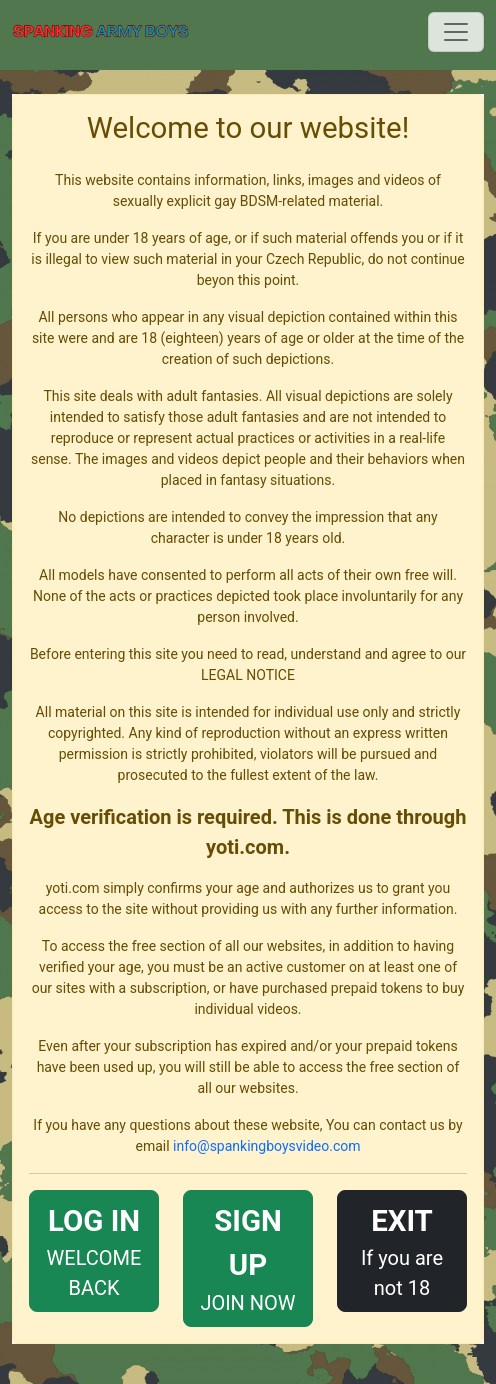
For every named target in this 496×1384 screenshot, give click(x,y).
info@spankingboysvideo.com (266, 1146)
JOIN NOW (248, 1256)
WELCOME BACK (94, 1249)
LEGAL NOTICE (248, 675)
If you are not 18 (402, 1249)
